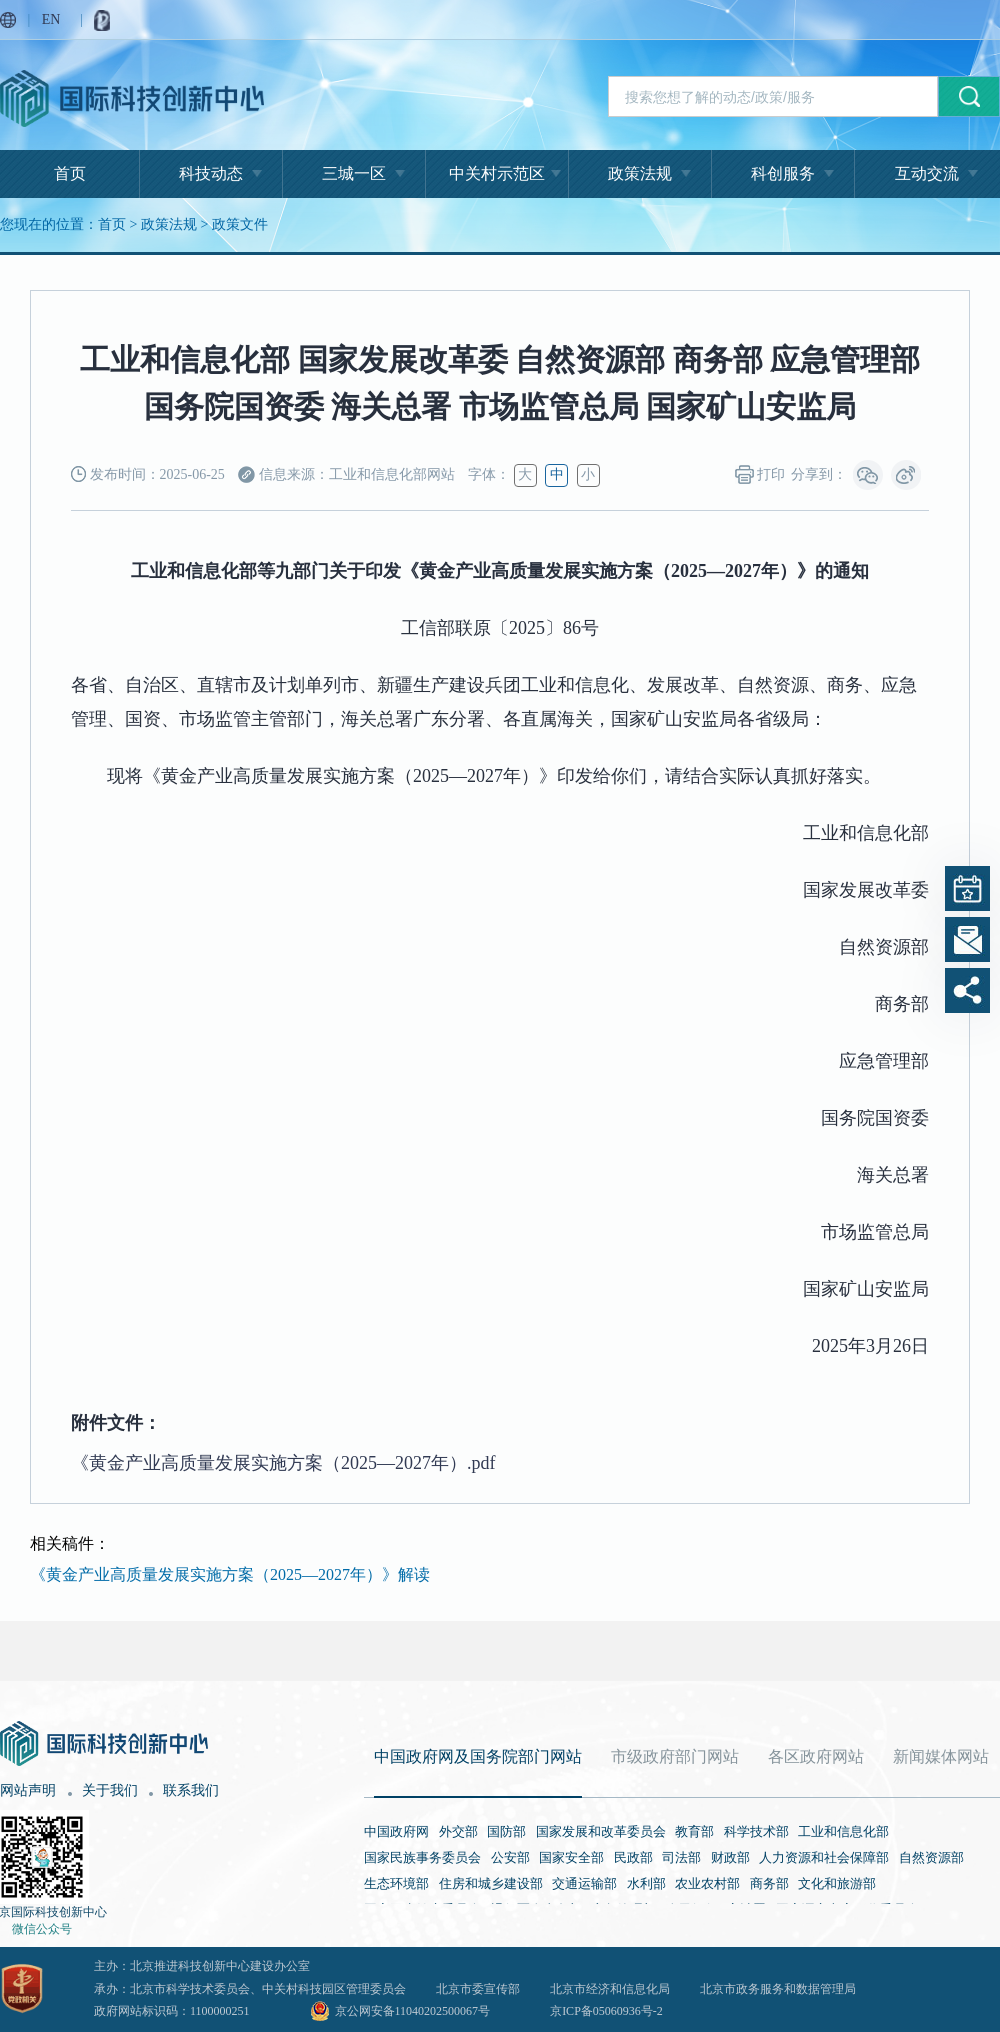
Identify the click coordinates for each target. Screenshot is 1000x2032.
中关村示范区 (497, 173)
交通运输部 (584, 1883)
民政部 (633, 1857)
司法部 (681, 1857)
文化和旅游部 (837, 1883)
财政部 (730, 1857)
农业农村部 (707, 1883)
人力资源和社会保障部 (824, 1857)
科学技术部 (756, 1831)
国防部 (506, 1831)
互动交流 (927, 173)
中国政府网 (396, 1831)
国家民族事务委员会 (422, 1857)
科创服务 (783, 173)
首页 (70, 173)
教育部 (694, 1831)
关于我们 (110, 1790)
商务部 (769, 1883)
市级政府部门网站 (675, 1756)
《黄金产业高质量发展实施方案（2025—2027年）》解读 (230, 1574)
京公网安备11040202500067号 (413, 2011)
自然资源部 (931, 1857)
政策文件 (240, 224)
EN (51, 19)
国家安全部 (571, 1857)
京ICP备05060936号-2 (606, 2011)
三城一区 (354, 173)
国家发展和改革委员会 (601, 1831)
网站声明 (28, 1790)
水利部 (646, 1883)
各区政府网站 (816, 1756)
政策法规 (640, 173)
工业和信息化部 (843, 1831)
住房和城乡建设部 (491, 1883)
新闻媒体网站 (941, 1756)
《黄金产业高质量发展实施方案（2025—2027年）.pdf (283, 1463)
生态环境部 (396, 1883)
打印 (760, 474)
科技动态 (211, 173)
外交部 (458, 1831)
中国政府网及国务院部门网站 (478, 1756)
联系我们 (191, 1790)
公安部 (510, 1857)
